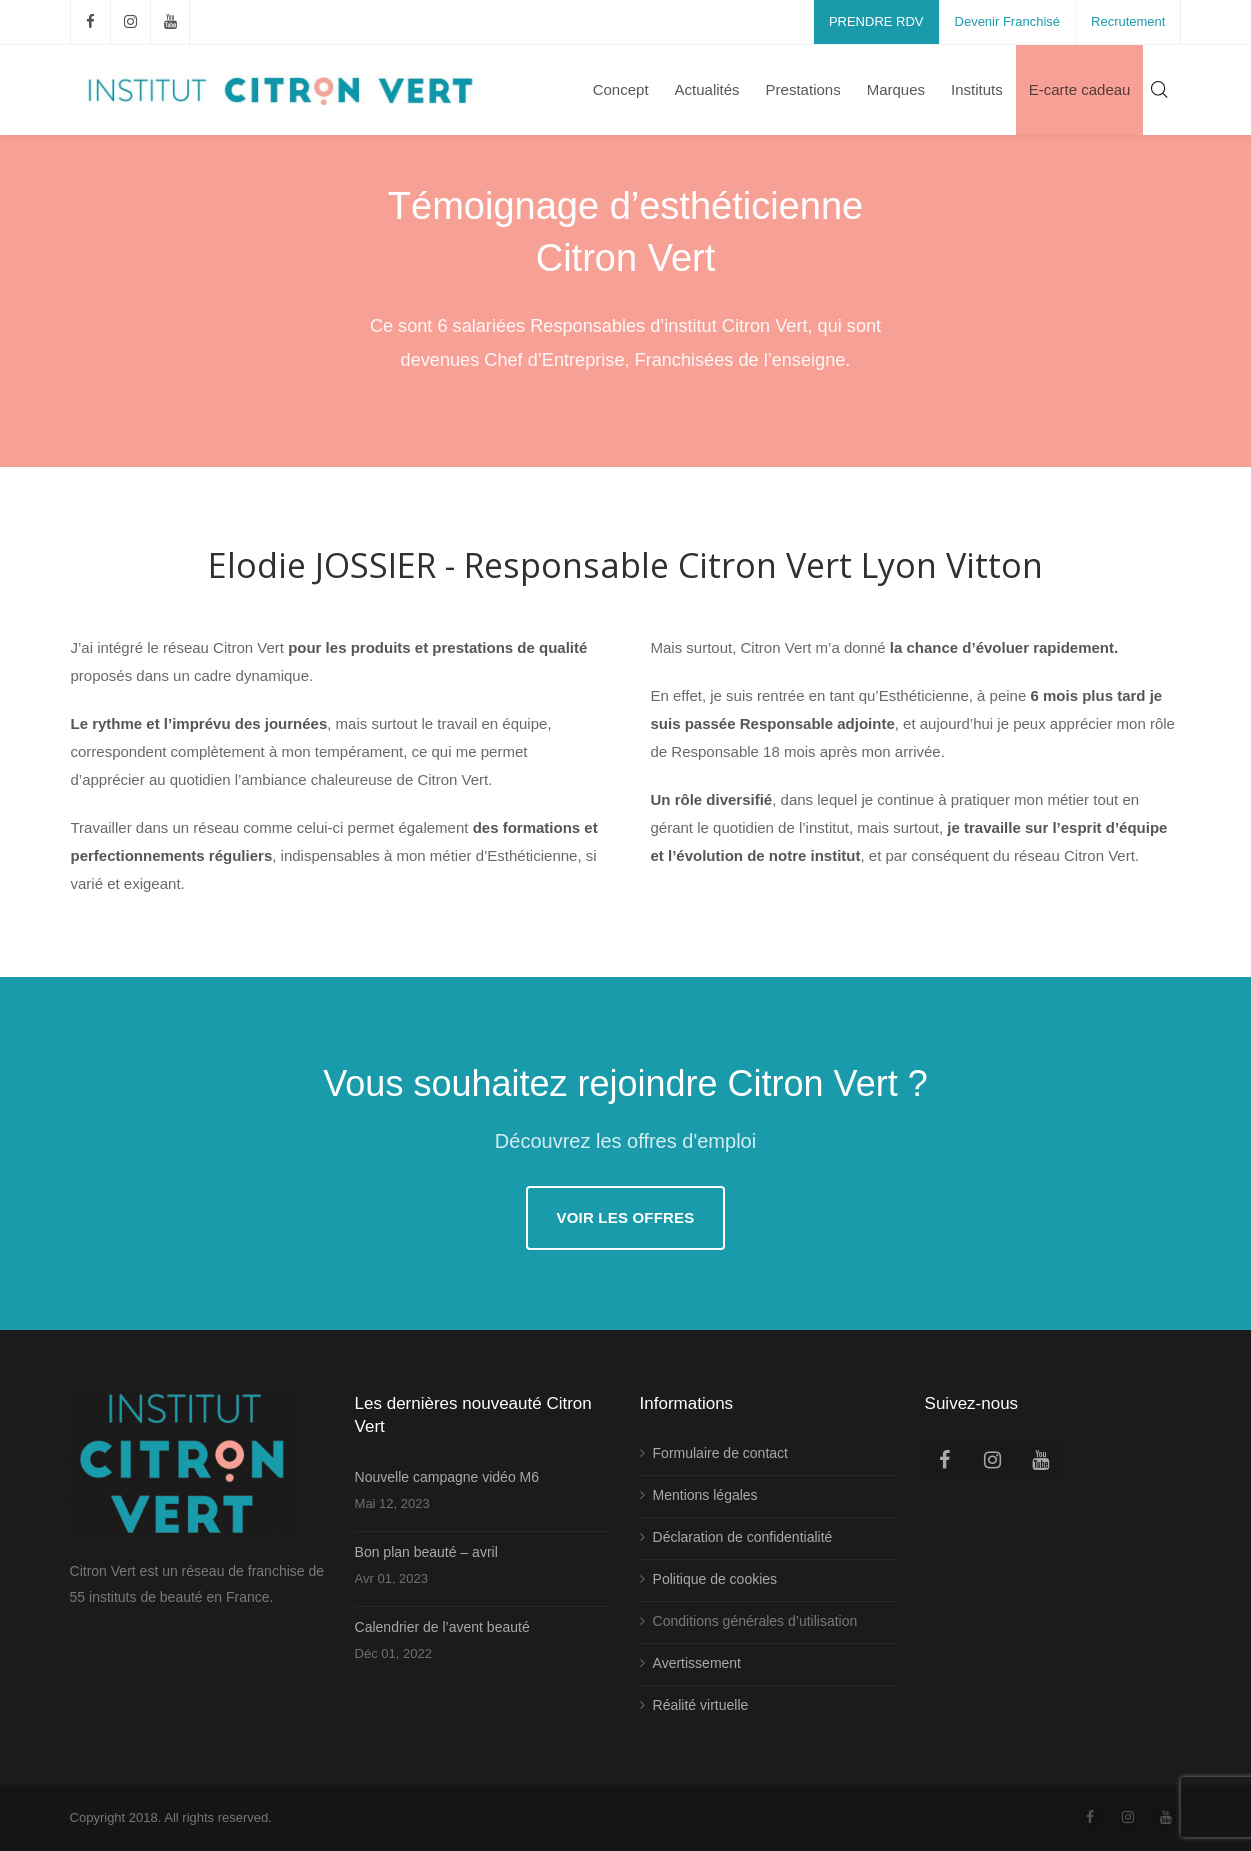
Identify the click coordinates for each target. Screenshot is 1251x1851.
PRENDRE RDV (876, 21)
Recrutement (1128, 21)
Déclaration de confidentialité (743, 1537)
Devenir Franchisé (1008, 21)
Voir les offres (625, 1217)
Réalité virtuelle (701, 1705)
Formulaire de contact (720, 1453)
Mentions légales (705, 1495)
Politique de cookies (715, 1579)
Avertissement (697, 1663)
